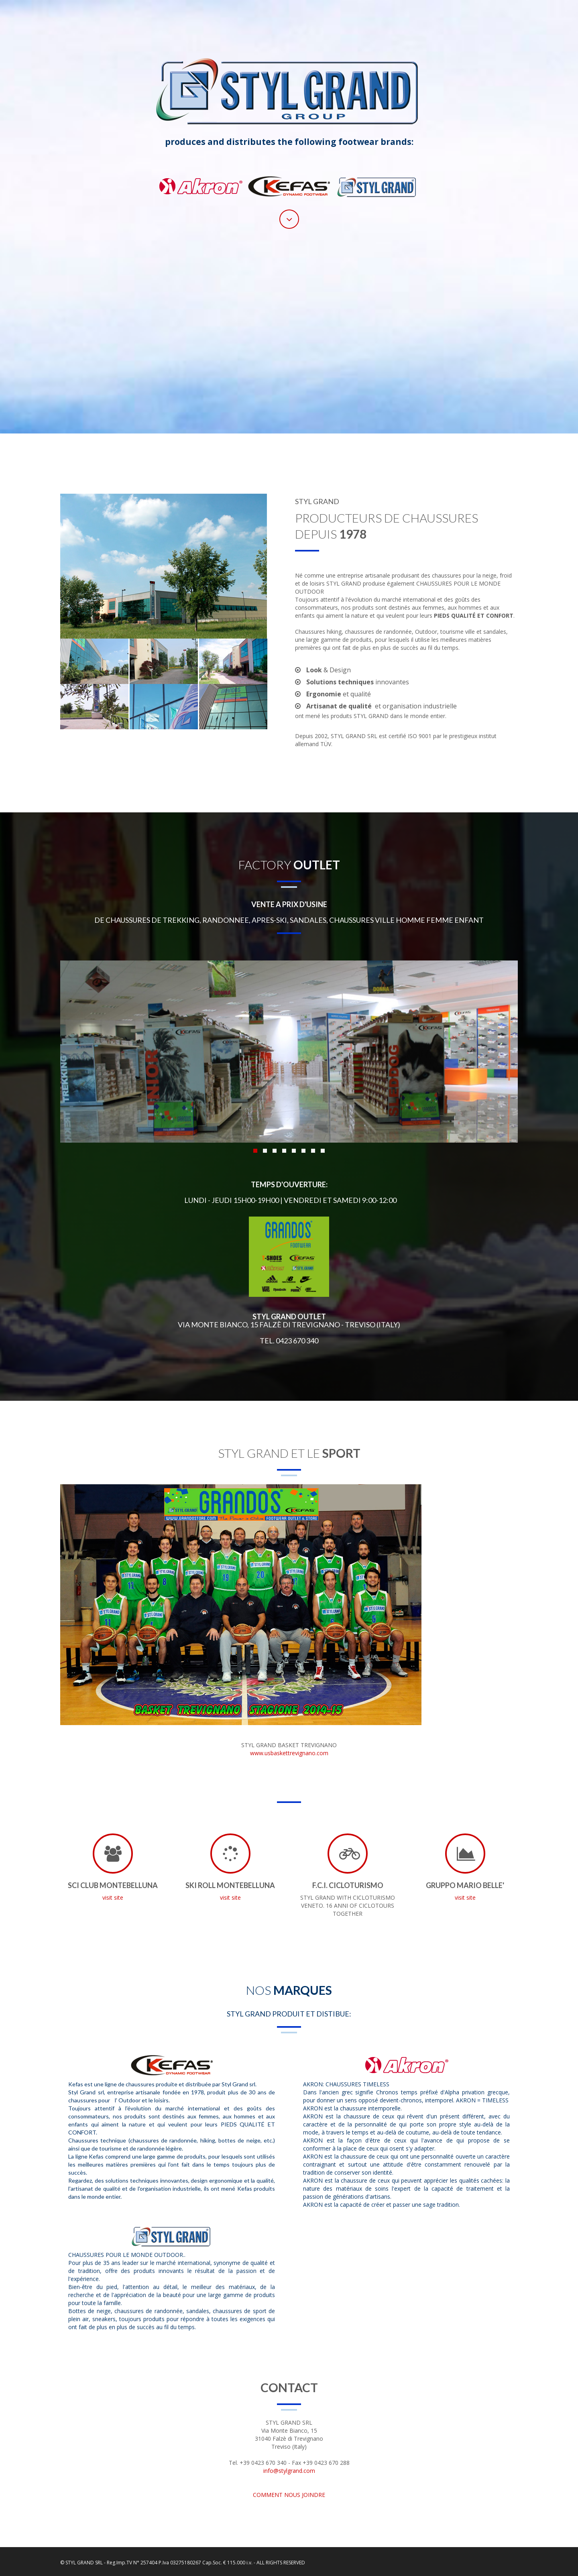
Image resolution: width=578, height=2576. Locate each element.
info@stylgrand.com (289, 2470)
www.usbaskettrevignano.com (289, 1753)
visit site (112, 1897)
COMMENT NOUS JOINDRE (289, 2495)
